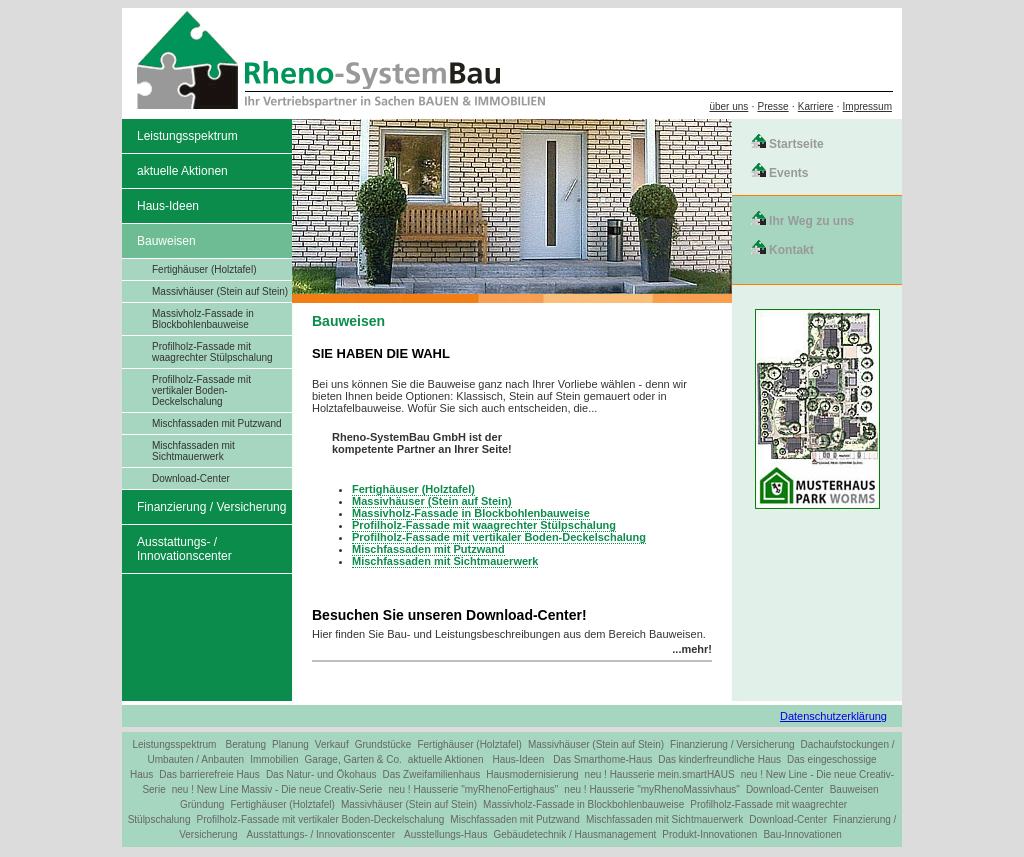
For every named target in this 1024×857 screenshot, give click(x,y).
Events (788, 173)
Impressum (867, 106)
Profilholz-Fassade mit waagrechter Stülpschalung (212, 352)
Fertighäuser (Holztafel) (204, 269)
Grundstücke (383, 744)
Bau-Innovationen (802, 834)
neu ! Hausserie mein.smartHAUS (660, 774)
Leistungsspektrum (187, 136)
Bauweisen (166, 241)
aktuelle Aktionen (182, 171)
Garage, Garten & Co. (353, 759)
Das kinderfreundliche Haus (719, 759)
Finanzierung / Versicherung (211, 507)
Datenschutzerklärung (833, 716)
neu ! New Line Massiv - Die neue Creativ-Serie (277, 789)
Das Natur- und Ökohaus (321, 774)
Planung (290, 744)
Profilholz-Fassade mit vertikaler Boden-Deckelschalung (201, 390)
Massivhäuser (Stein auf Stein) (220, 291)
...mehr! (692, 649)
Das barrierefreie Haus (209, 774)
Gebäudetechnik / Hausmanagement (574, 834)
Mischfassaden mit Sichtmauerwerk (193, 451)
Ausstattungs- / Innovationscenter (184, 549)
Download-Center (191, 478)
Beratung (245, 744)
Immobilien (274, 759)
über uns (728, 106)
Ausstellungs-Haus (445, 834)
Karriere (816, 106)
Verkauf (332, 744)
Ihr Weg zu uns (811, 221)
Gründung (202, 804)
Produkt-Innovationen (709, 834)
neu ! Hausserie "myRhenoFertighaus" (473, 789)
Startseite (796, 144)
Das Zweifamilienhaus (432, 774)
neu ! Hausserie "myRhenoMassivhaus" (652, 789)
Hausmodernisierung (532, 774)
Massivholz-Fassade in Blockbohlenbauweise (203, 319)
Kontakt (791, 250)
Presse (773, 106)
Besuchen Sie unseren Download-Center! (449, 615)
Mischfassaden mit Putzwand (217, 423)
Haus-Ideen (168, 206)
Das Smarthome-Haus (602, 759)
